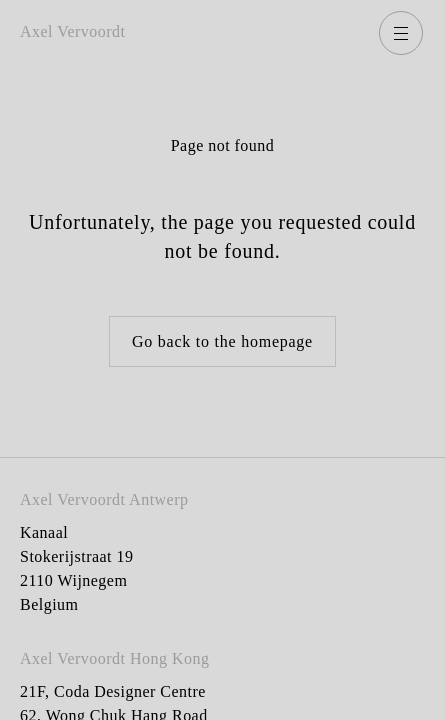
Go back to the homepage (222, 341)
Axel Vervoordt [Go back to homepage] (73, 31)
